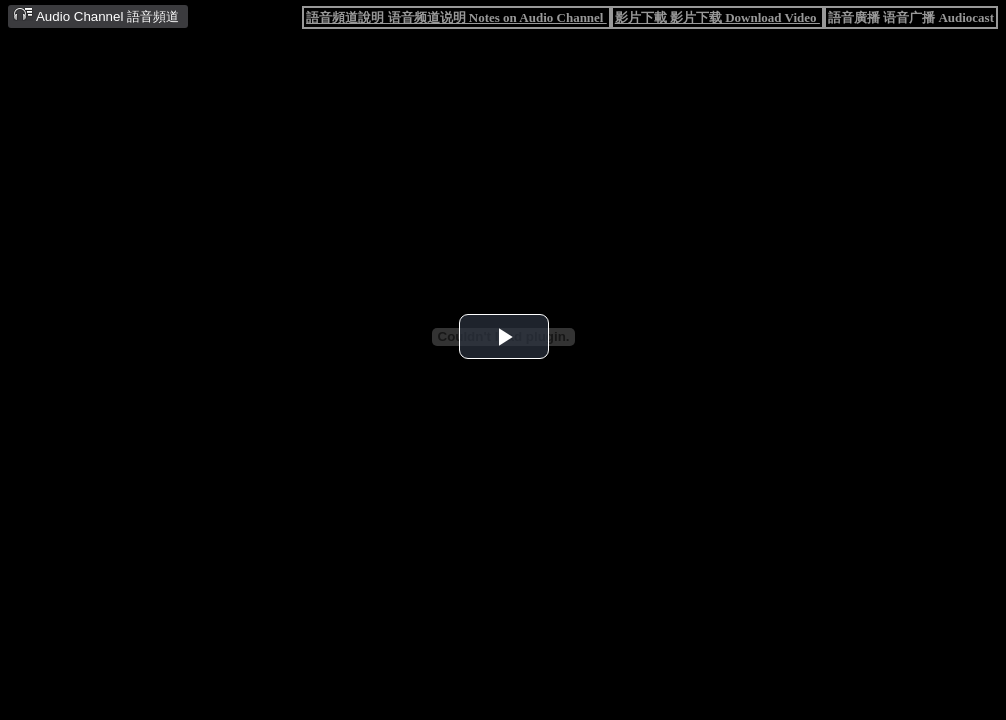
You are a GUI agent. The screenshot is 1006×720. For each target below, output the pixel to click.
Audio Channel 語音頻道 (96, 15)
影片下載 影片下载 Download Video (717, 17)
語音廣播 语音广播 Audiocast (911, 17)
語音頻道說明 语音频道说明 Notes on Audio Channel (456, 17)
